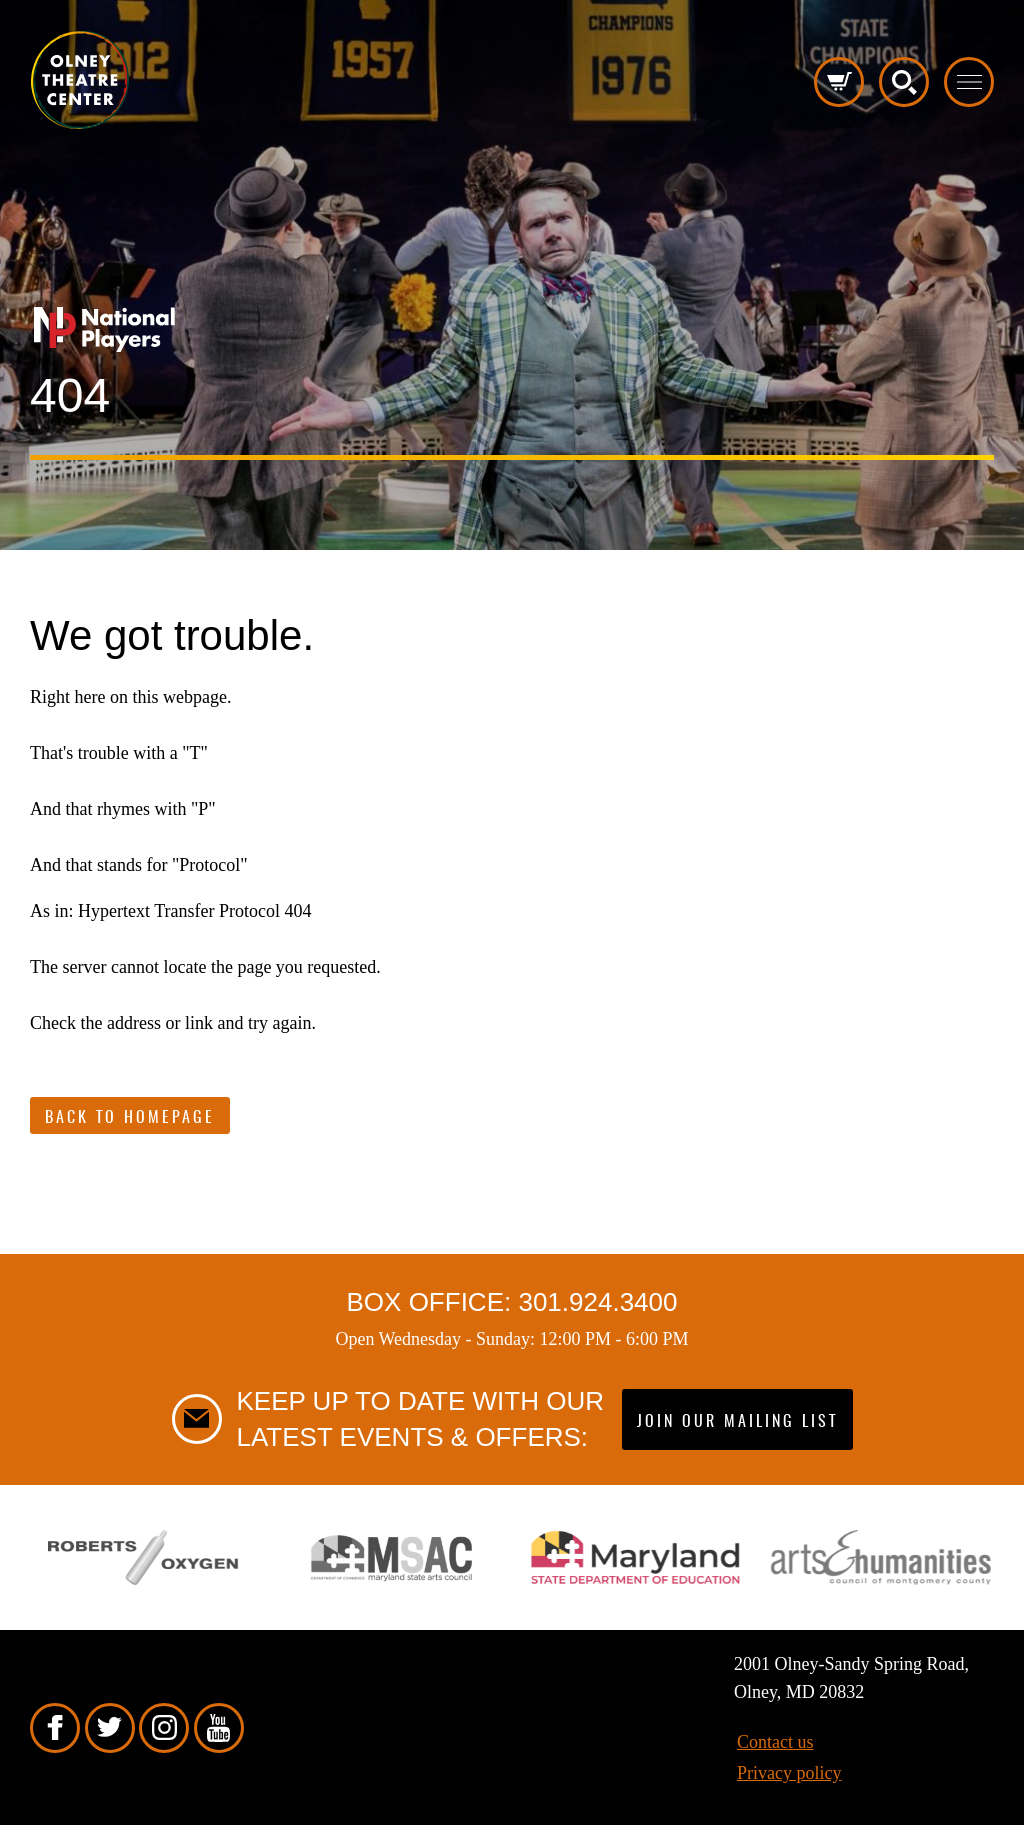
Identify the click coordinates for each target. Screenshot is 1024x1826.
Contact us (775, 1742)
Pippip (80, 80)
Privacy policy (789, 1773)
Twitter (110, 1728)
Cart (839, 82)
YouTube (219, 1728)
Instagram (164, 1728)
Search (904, 82)
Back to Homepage (130, 1118)
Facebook (55, 1728)
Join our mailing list (737, 1422)
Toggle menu (969, 82)
